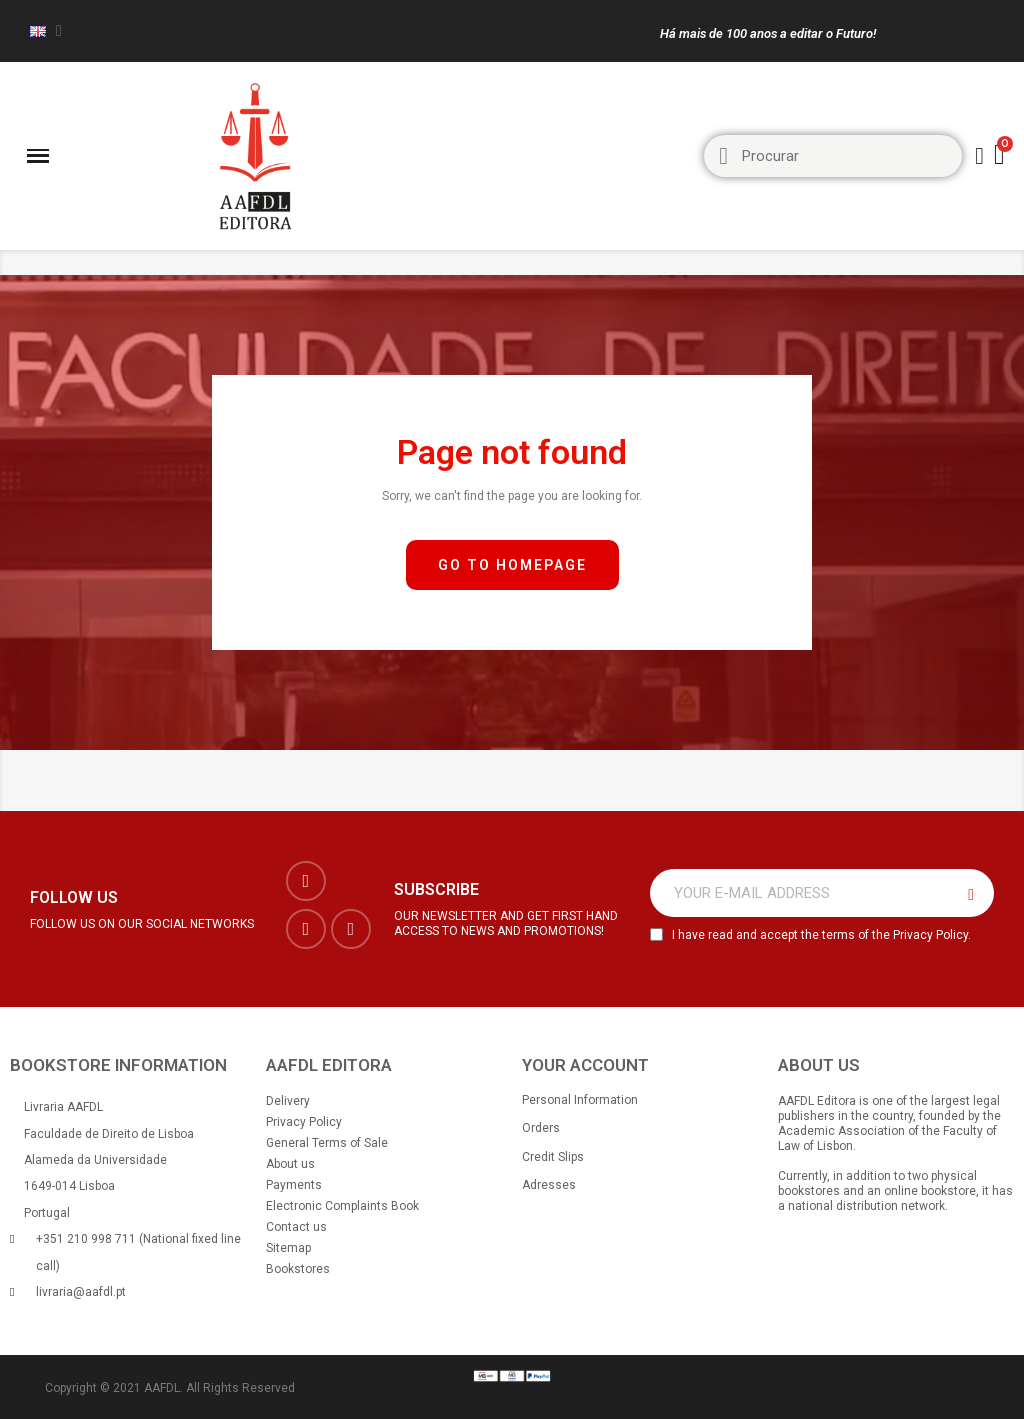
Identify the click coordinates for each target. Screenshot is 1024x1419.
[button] (512, 565)
